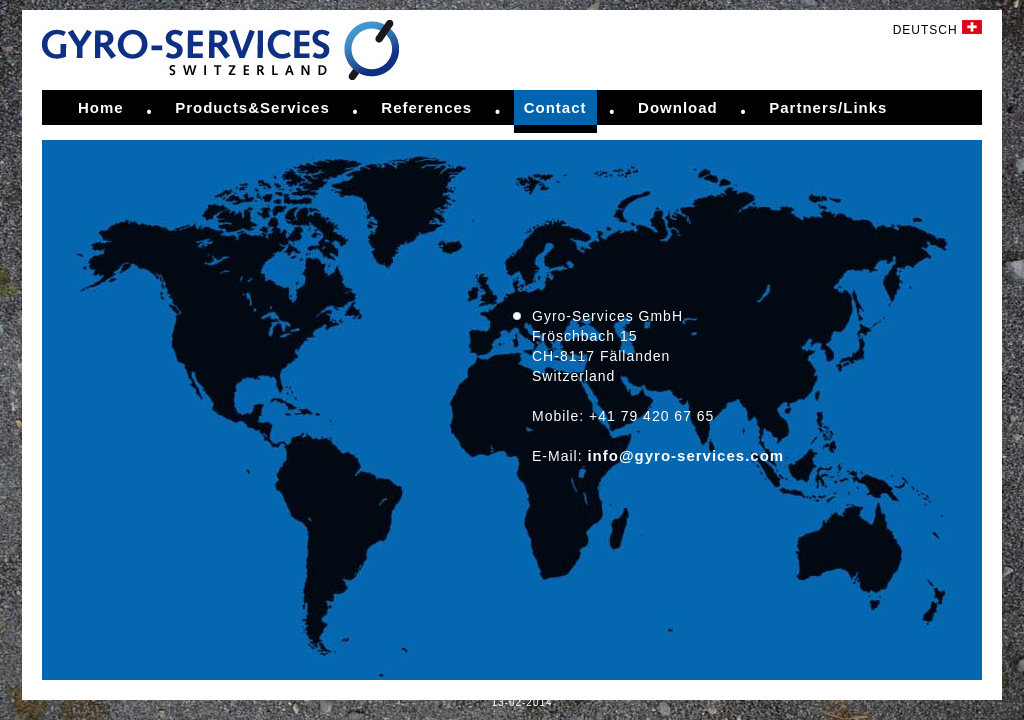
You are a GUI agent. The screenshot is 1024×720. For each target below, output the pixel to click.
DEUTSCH (937, 30)
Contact (555, 107)
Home (101, 107)
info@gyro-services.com (685, 455)
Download (678, 107)
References (426, 107)
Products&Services (252, 107)
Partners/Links (828, 107)
